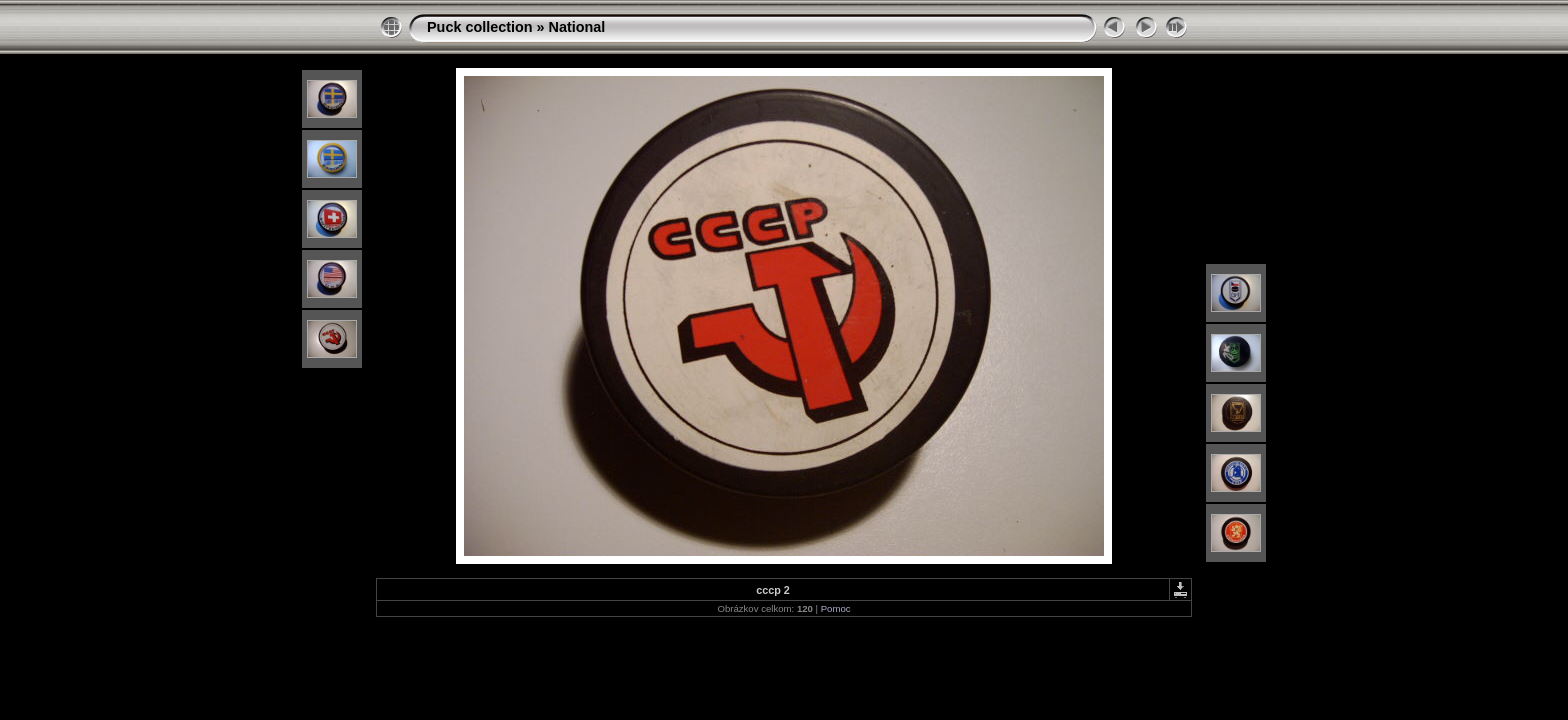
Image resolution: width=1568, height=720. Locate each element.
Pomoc (836, 608)
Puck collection (480, 27)
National (577, 27)
